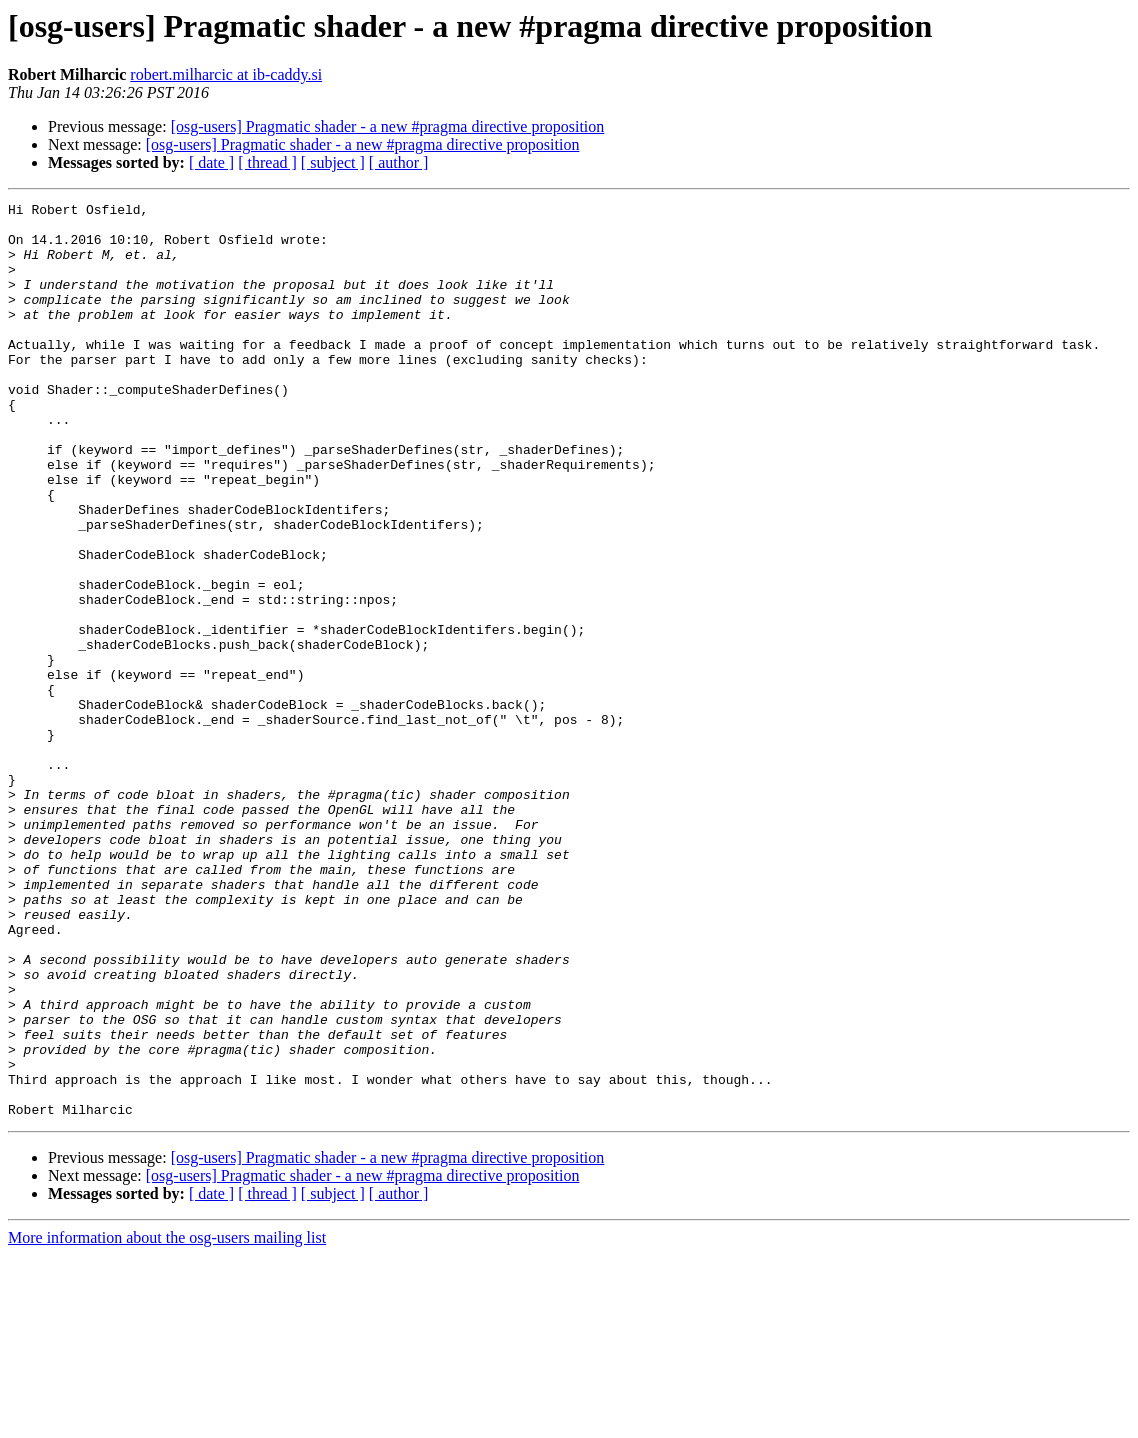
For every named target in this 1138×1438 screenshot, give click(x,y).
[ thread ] (267, 162)
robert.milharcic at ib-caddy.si (226, 74)
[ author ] (399, 162)
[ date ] (211, 162)
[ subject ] (333, 162)
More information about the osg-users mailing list (167, 1420)
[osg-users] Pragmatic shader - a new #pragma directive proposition (388, 126)
